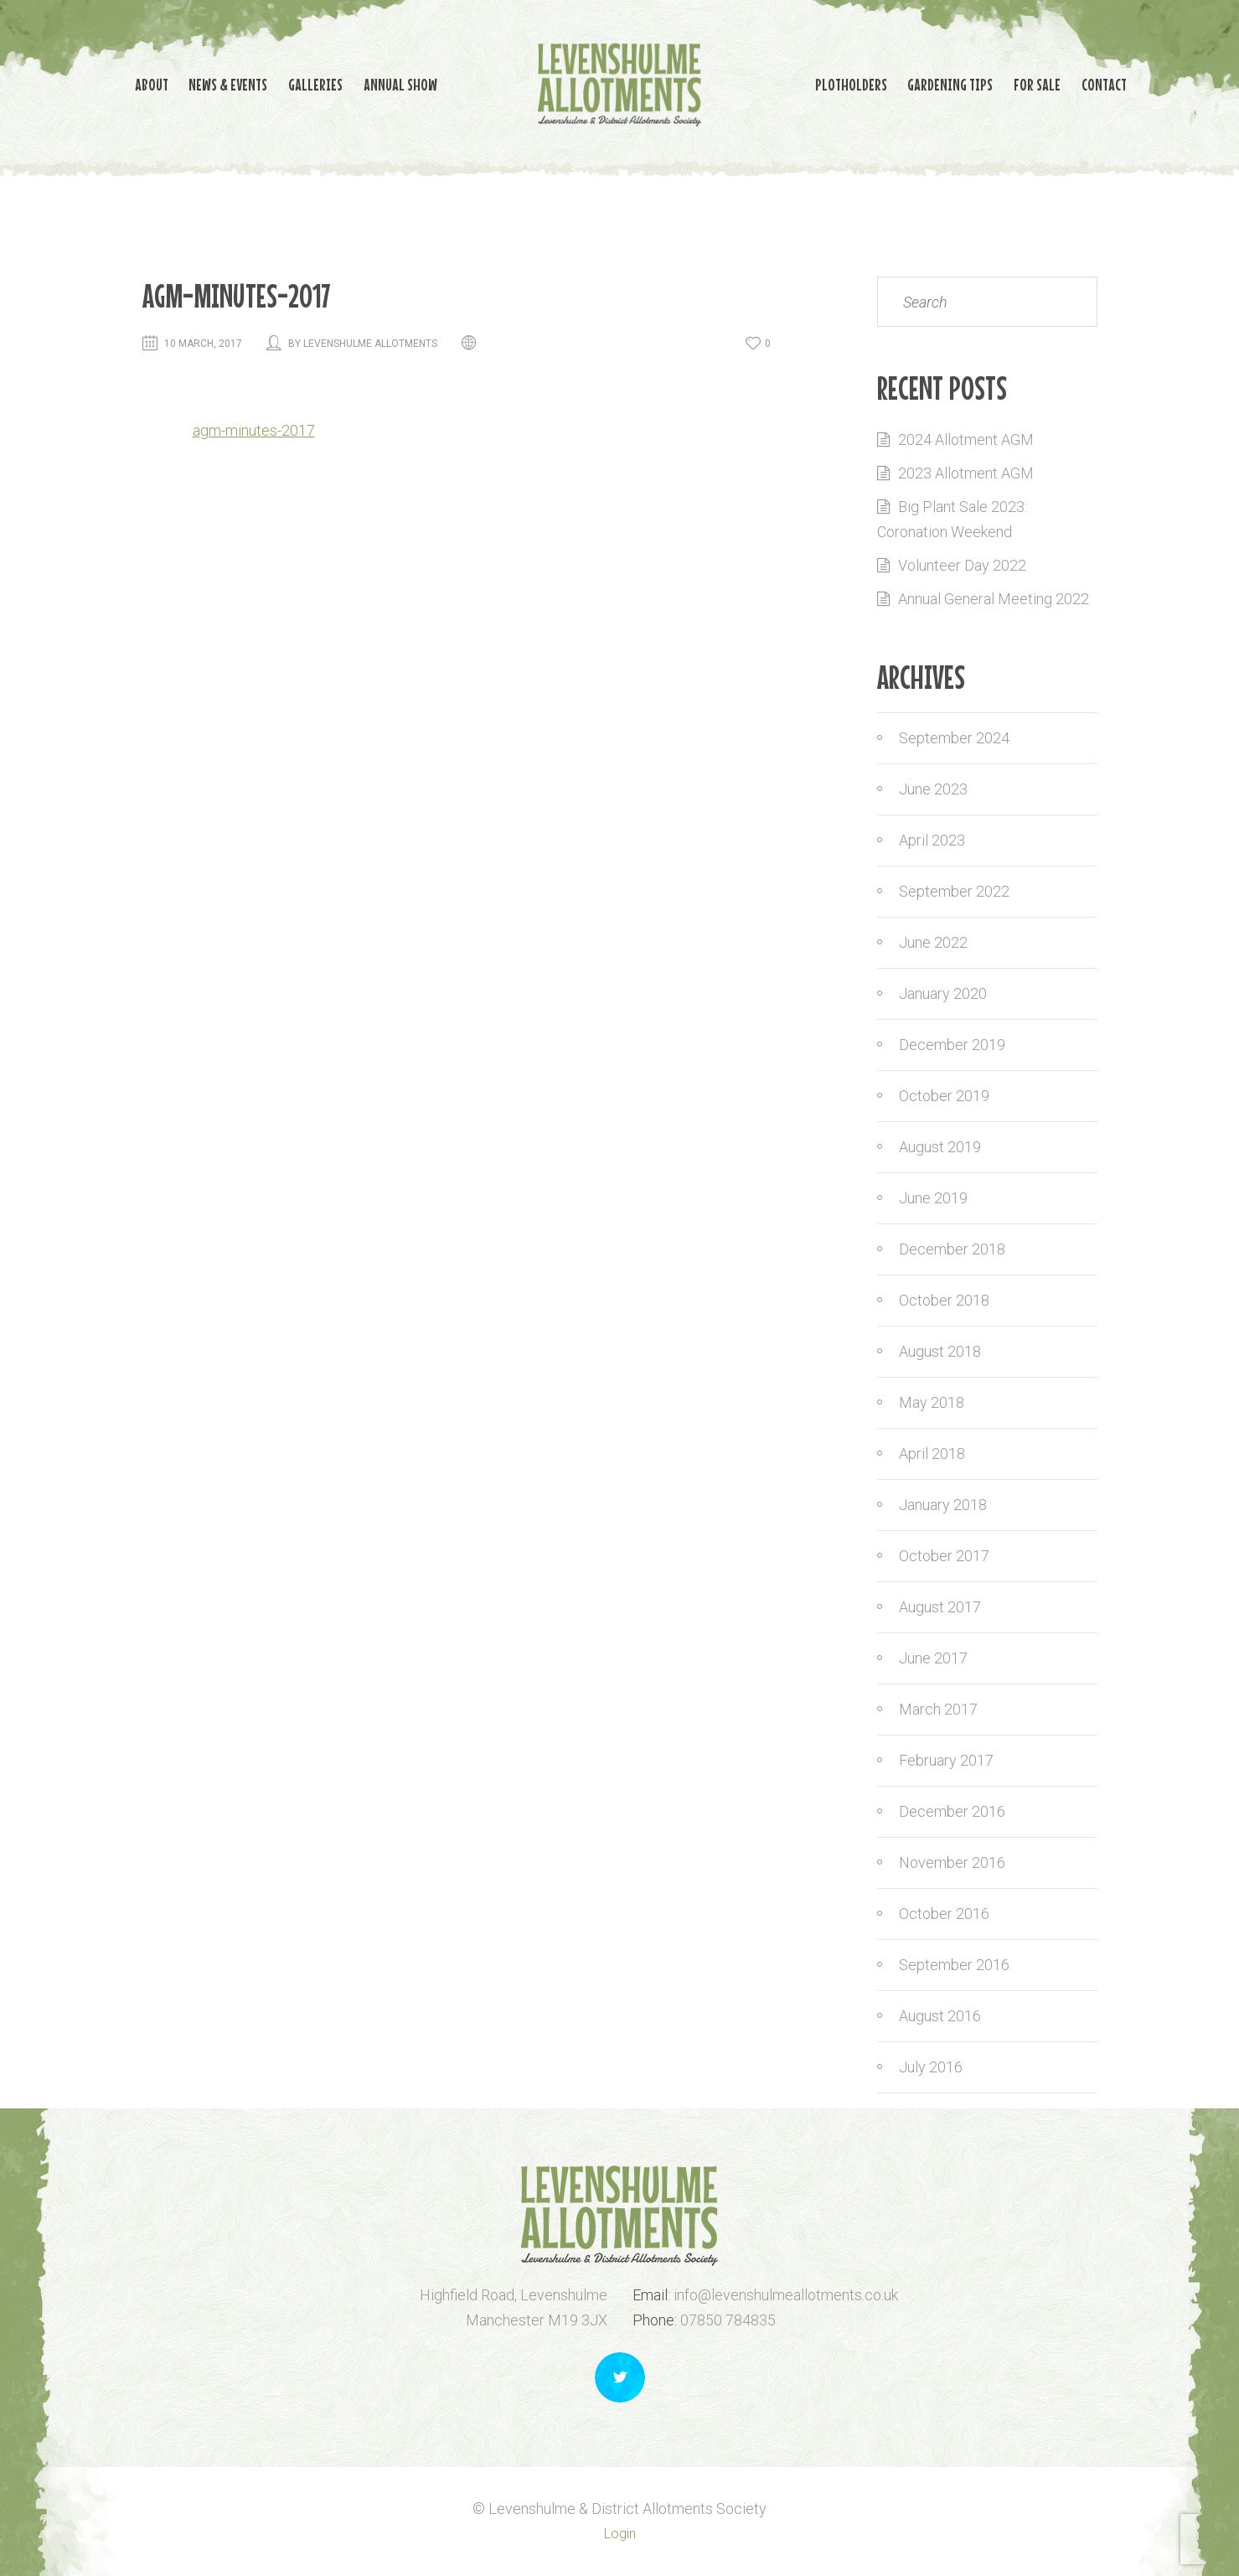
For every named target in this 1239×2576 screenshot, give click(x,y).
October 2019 (944, 1095)
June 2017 (933, 1658)
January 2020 (943, 993)
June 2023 (933, 789)
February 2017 (946, 1760)
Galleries (290, 83)
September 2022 (954, 891)
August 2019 (940, 1147)
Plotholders (851, 83)
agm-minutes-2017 (254, 430)
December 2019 (952, 1044)
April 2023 (932, 840)
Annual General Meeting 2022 (993, 599)
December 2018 (952, 1249)
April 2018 (932, 1453)
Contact (1142, 83)
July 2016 (931, 2067)
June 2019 (933, 1198)
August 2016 (940, 2016)
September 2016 (954, 1964)
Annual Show (388, 83)
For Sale (1063, 83)
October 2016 (944, 1913)
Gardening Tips (963, 83)
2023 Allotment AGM (966, 473)
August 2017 (940, 1607)
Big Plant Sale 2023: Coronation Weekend (952, 519)
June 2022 (933, 942)
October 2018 (944, 1300)
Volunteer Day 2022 (962, 565)
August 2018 (940, 1351)
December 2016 (952, 1811)
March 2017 (938, 1709)
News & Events (190, 83)
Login (620, 2534)
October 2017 (944, 1556)
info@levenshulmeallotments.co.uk (786, 2295)
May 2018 (931, 1402)
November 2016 (952, 1862)
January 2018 (943, 1504)
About (100, 83)
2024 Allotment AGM (966, 439)
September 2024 (954, 738)
